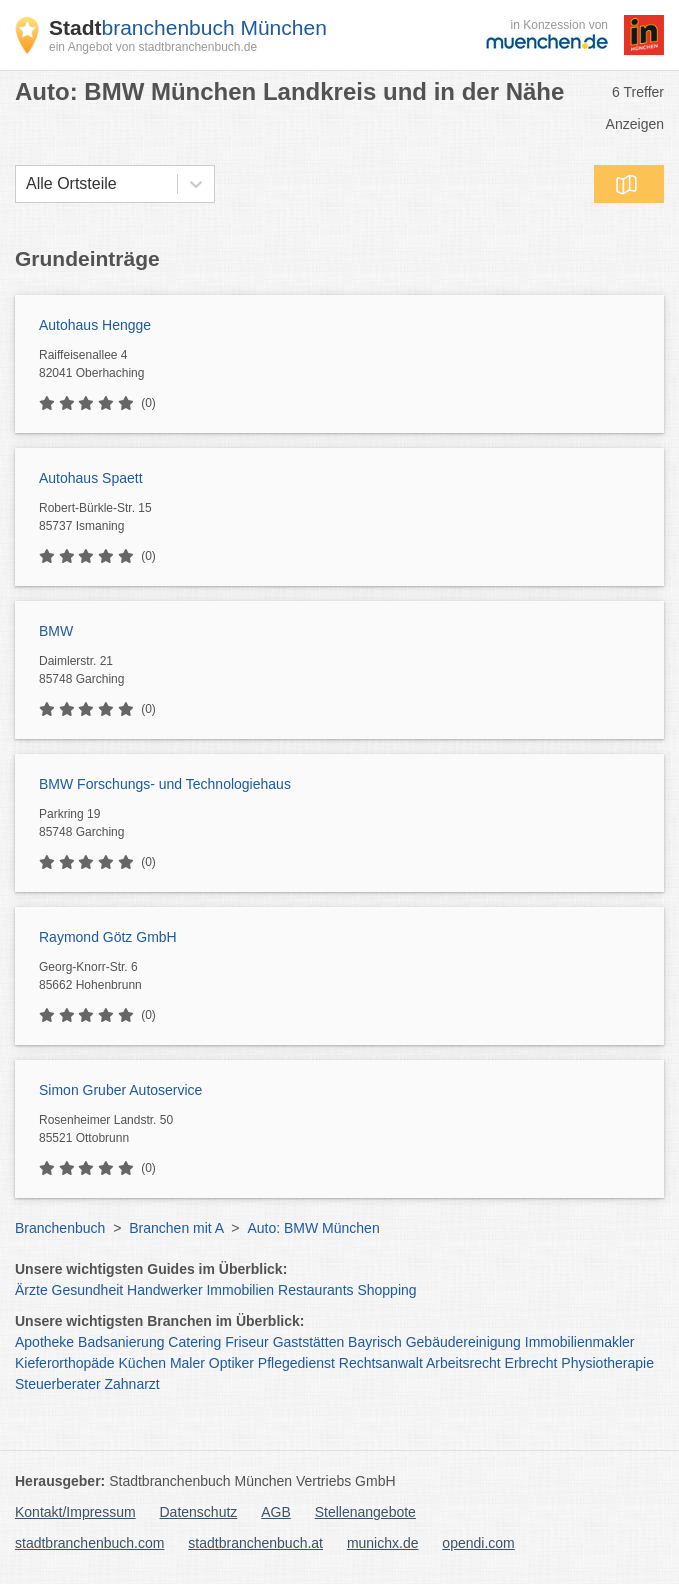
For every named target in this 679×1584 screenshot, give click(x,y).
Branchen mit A (176, 1228)
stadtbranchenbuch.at (255, 1543)
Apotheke (44, 1342)
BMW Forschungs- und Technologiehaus (165, 784)
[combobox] (26, 184)
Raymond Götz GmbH (108, 937)
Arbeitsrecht (463, 1363)
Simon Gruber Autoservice (120, 1090)
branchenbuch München (188, 27)
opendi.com (478, 1543)
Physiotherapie (607, 1363)
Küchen (142, 1363)
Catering (194, 1342)
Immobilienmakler (580, 1342)
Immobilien (240, 1290)
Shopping (386, 1290)
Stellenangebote (365, 1512)
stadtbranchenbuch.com (89, 1543)
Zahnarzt (132, 1384)
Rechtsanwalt (381, 1363)
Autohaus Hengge (95, 325)
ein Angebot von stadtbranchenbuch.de (153, 47)
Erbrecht (531, 1363)
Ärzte (31, 1290)
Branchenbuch (60, 1228)
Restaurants (315, 1290)
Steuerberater (58, 1384)
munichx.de (383, 1543)
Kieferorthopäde (65, 1363)
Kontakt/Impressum (75, 1512)
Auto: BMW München (313, 1228)
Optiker (231, 1363)
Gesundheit (88, 1290)
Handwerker (164, 1290)
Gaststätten (309, 1342)
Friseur (247, 1342)
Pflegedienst (296, 1363)
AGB (276, 1512)
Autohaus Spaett (91, 478)
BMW (56, 631)
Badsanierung (121, 1342)
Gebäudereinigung (463, 1342)
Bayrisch (375, 1342)
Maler (187, 1363)
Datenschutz (199, 1512)
